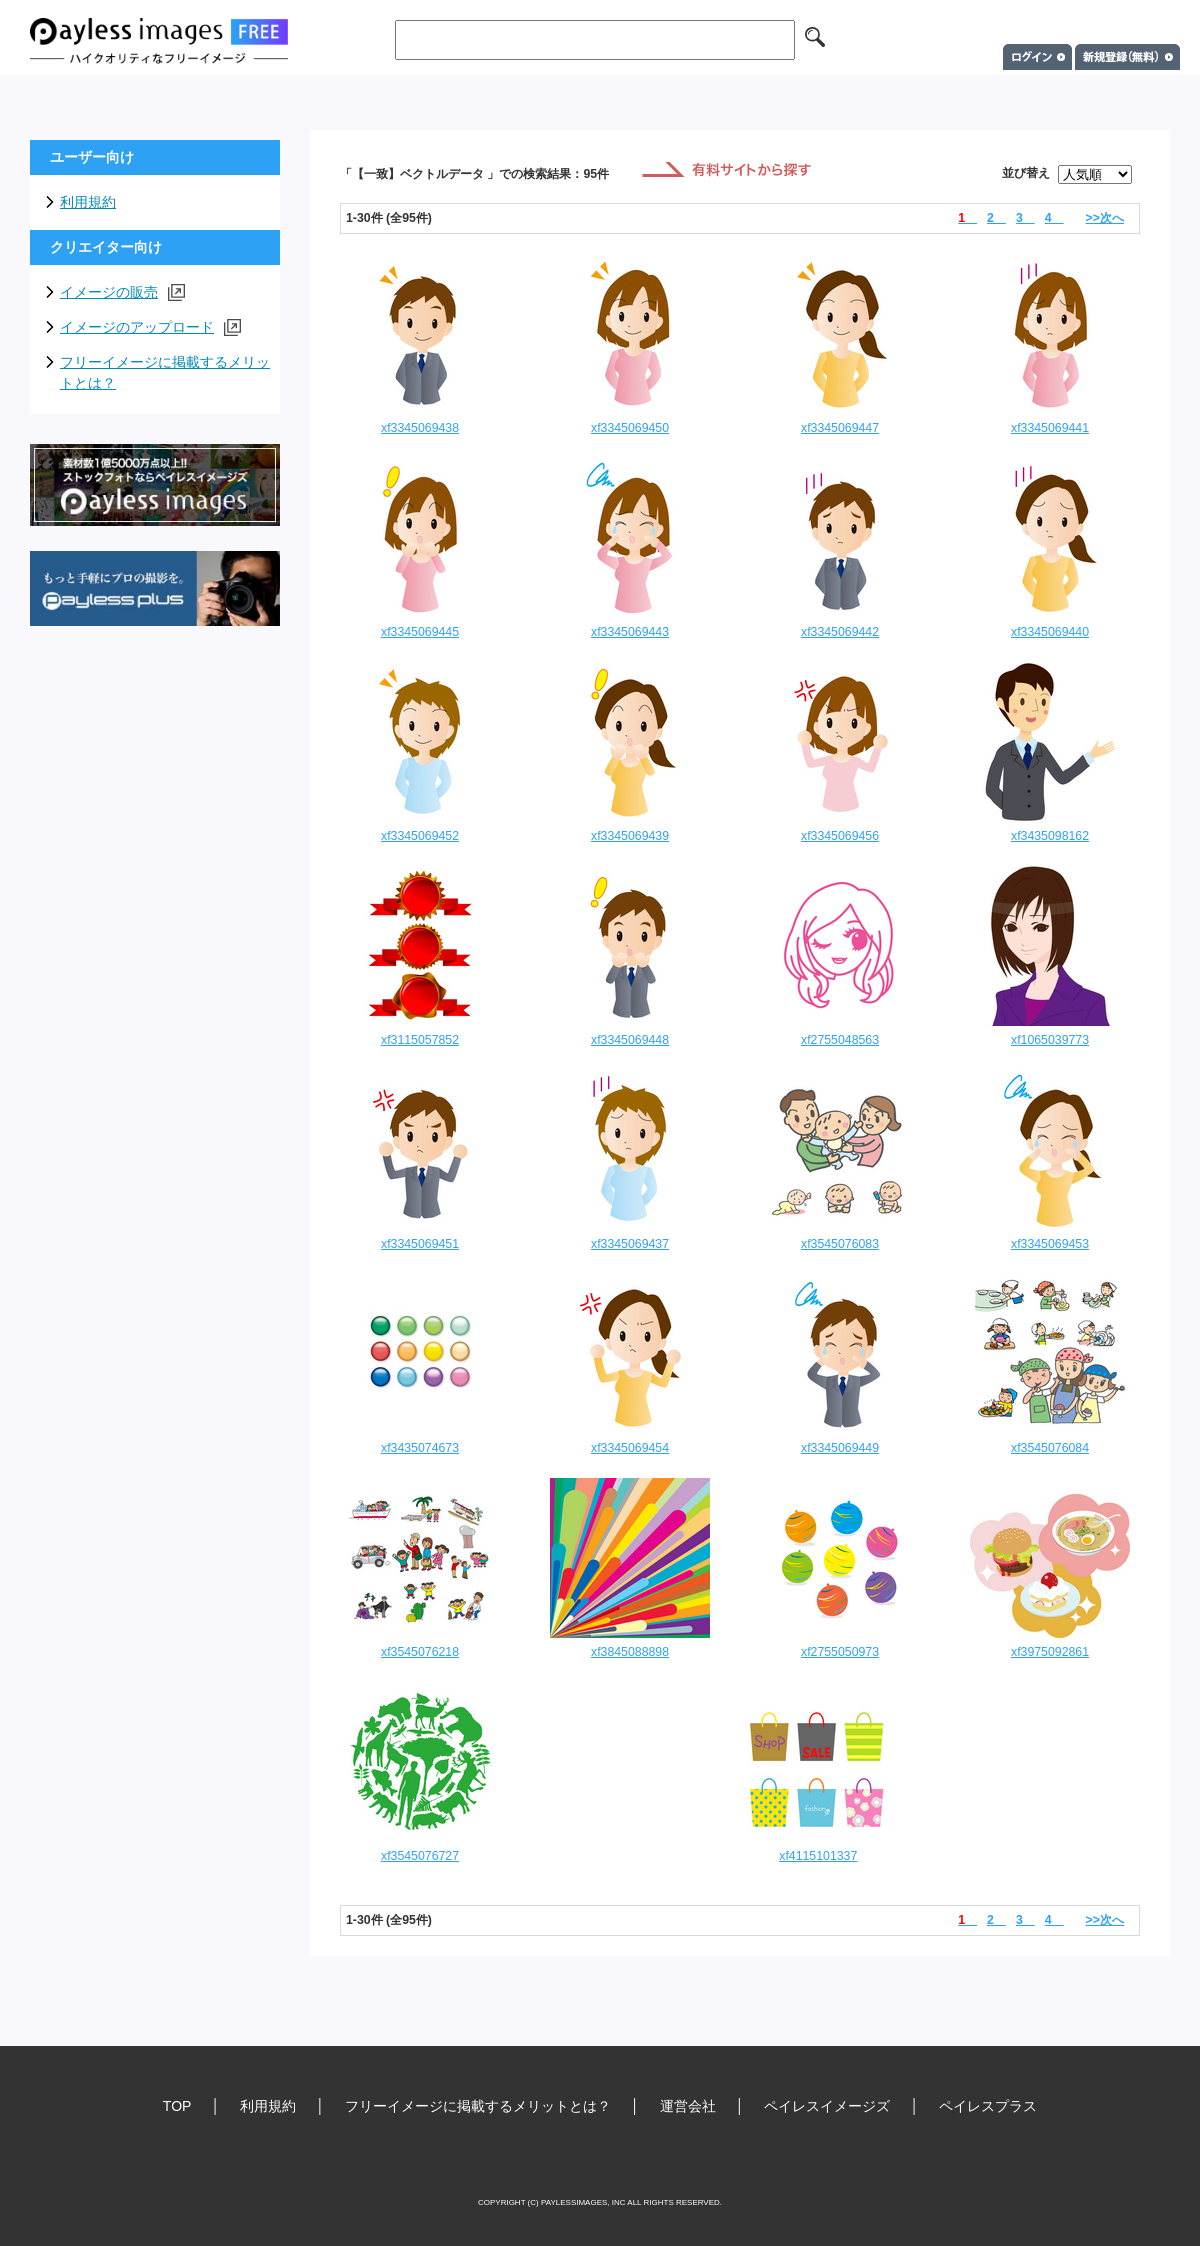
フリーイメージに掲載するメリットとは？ (165, 372)
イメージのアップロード (150, 327)
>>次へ (1105, 218)
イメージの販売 (122, 292)
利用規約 (88, 202)
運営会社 (688, 2106)
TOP (177, 2106)
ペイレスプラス (988, 2106)
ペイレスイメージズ (827, 2106)
